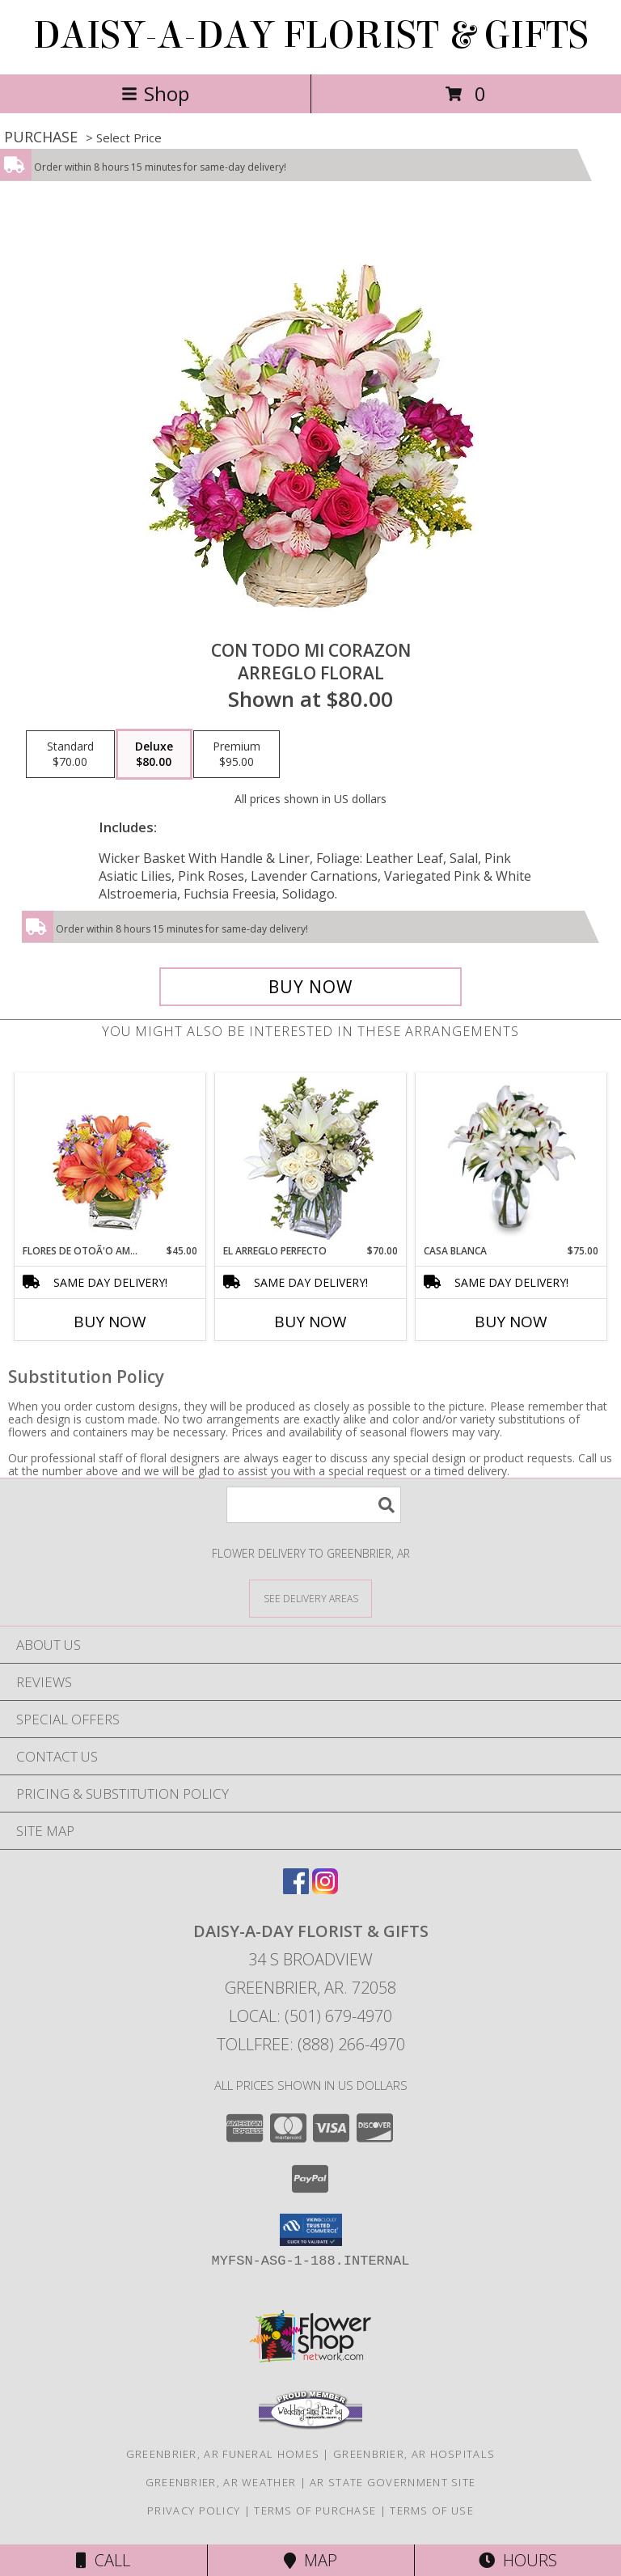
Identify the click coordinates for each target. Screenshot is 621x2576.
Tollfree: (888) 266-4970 (311, 2044)
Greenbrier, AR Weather (221, 2482)
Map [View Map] (310, 2560)
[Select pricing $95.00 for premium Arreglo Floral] (236, 754)
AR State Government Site (392, 2482)
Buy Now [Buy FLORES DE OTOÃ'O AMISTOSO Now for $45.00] (110, 1321)
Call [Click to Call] (103, 2560)
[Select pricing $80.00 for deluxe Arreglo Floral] (154, 754)
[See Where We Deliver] (310, 1597)
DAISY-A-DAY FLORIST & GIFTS (311, 35)
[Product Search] (313, 1505)
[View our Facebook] (296, 1889)
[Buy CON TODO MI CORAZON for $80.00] (310, 986)
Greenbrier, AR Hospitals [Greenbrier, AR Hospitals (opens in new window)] (414, 2454)
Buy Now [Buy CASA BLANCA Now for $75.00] (511, 1321)
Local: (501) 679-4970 (310, 2016)
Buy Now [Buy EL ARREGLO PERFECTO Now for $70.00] (310, 1321)
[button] (311, 2230)
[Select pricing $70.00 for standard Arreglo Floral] (70, 754)
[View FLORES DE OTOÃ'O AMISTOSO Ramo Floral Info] (110, 1159)
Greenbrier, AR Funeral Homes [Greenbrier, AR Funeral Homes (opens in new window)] (222, 2454)
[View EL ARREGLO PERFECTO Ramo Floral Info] (310, 1159)
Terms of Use (432, 2510)
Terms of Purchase (315, 2510)
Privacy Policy (193, 2510)
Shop (155, 93)
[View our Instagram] (325, 1889)
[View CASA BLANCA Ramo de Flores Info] (511, 1158)
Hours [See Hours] (518, 2560)
